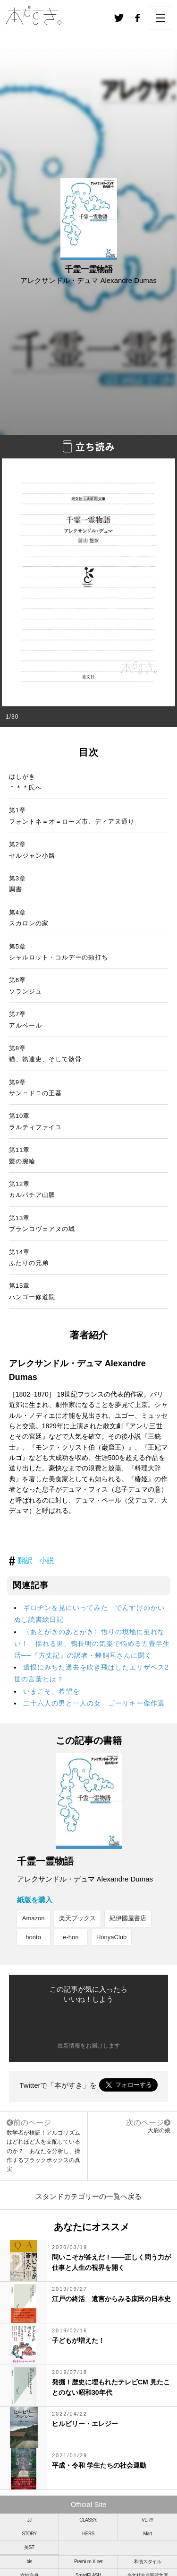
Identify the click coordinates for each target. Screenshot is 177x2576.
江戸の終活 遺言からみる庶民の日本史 (111, 2299)
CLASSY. (88, 2520)
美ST (29, 2547)
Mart (147, 2533)
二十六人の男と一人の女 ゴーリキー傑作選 (94, 1703)
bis (29, 2561)
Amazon (33, 1918)
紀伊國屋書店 (128, 1918)
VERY (147, 2520)
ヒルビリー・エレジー (85, 2423)
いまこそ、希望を (51, 1691)
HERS (88, 2533)
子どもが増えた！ (78, 2340)
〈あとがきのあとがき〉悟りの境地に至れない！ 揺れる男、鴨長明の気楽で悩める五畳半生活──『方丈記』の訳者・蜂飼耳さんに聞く (92, 1643)
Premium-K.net (88, 2561)
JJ (29, 2520)
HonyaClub (111, 1937)
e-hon (70, 1937)
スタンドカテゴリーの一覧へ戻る (88, 2196)
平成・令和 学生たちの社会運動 (99, 2465)
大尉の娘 (159, 2130)
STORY (29, 2533)
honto (33, 1937)
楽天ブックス (77, 1918)
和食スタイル (147, 2561)
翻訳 (25, 1560)
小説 (46, 1560)
